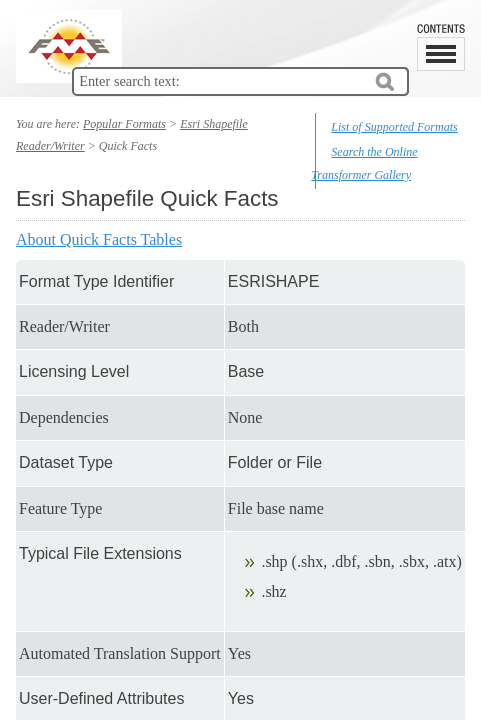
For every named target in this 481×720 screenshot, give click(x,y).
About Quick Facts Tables (99, 239)
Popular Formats (124, 124)
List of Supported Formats (394, 127)
